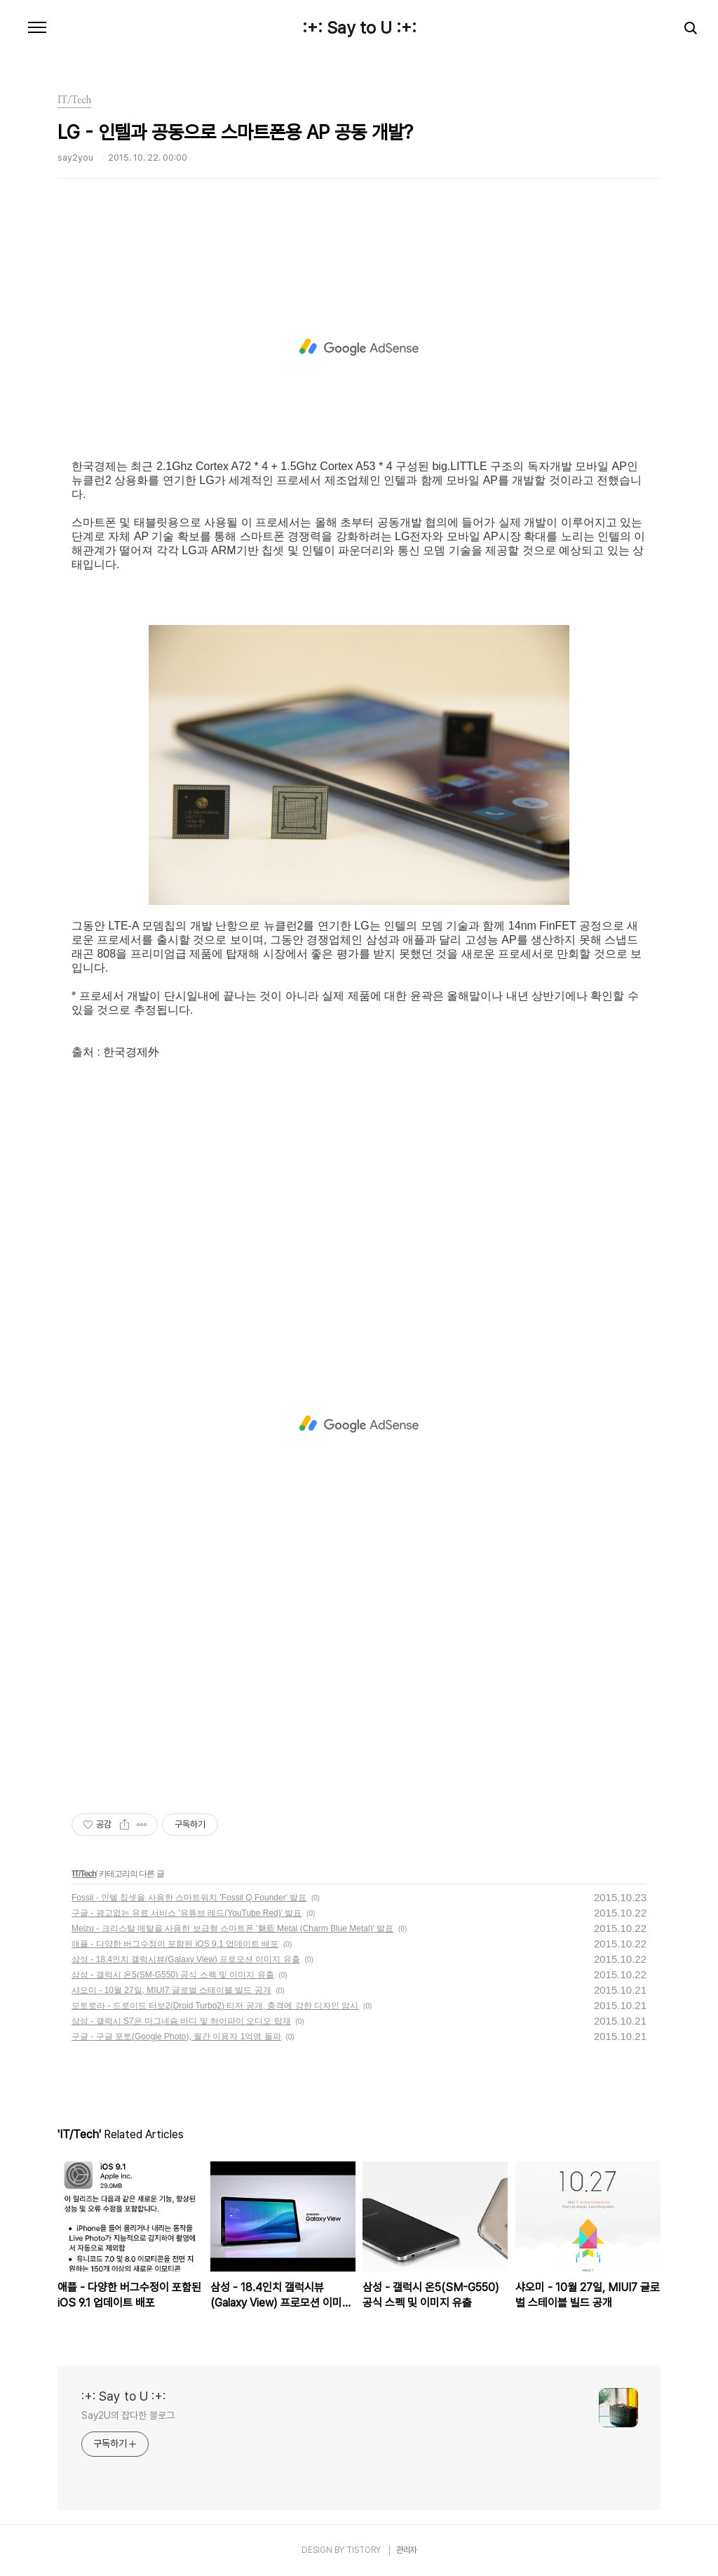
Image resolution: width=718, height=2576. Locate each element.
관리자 (406, 2550)
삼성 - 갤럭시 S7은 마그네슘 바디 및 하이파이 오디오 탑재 (181, 2021)
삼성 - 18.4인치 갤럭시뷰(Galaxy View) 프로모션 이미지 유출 (186, 1959)
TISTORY (363, 2550)
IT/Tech (84, 1874)
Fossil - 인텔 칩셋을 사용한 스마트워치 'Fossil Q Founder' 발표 (189, 1898)
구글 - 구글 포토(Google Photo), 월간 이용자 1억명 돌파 (176, 2036)
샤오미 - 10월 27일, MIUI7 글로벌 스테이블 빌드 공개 (171, 1990)
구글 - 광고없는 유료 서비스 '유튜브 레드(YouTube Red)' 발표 (187, 1913)
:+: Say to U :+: (359, 28)
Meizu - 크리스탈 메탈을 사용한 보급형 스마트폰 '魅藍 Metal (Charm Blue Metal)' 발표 (232, 1928)
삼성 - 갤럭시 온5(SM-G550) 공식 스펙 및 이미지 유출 (173, 1975)
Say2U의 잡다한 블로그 (128, 2415)
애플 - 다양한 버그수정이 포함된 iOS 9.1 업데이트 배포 (175, 1944)
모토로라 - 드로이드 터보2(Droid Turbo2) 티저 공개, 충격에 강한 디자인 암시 (215, 2006)
